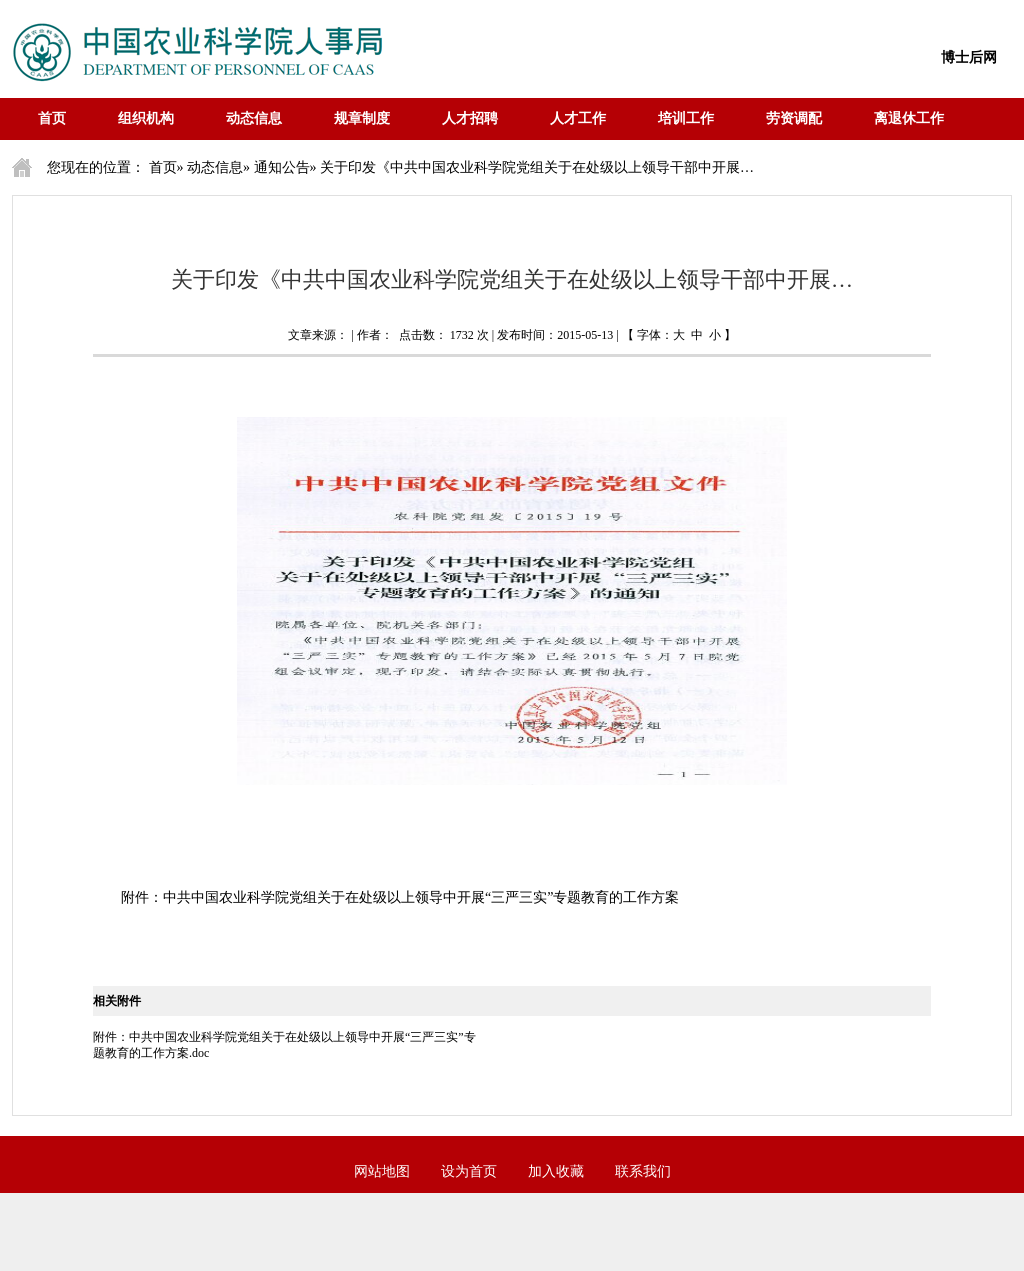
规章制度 (362, 118)
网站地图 (382, 1171)
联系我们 (643, 1171)
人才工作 (578, 118)
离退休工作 (909, 118)
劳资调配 (794, 118)
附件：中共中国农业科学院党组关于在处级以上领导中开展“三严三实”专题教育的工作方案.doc (284, 1045)
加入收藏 (556, 1171)
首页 (52, 118)
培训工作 (686, 118)
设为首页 (469, 1171)
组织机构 (146, 118)
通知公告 (282, 167)
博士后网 (969, 57)
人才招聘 (470, 118)
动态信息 (254, 118)
